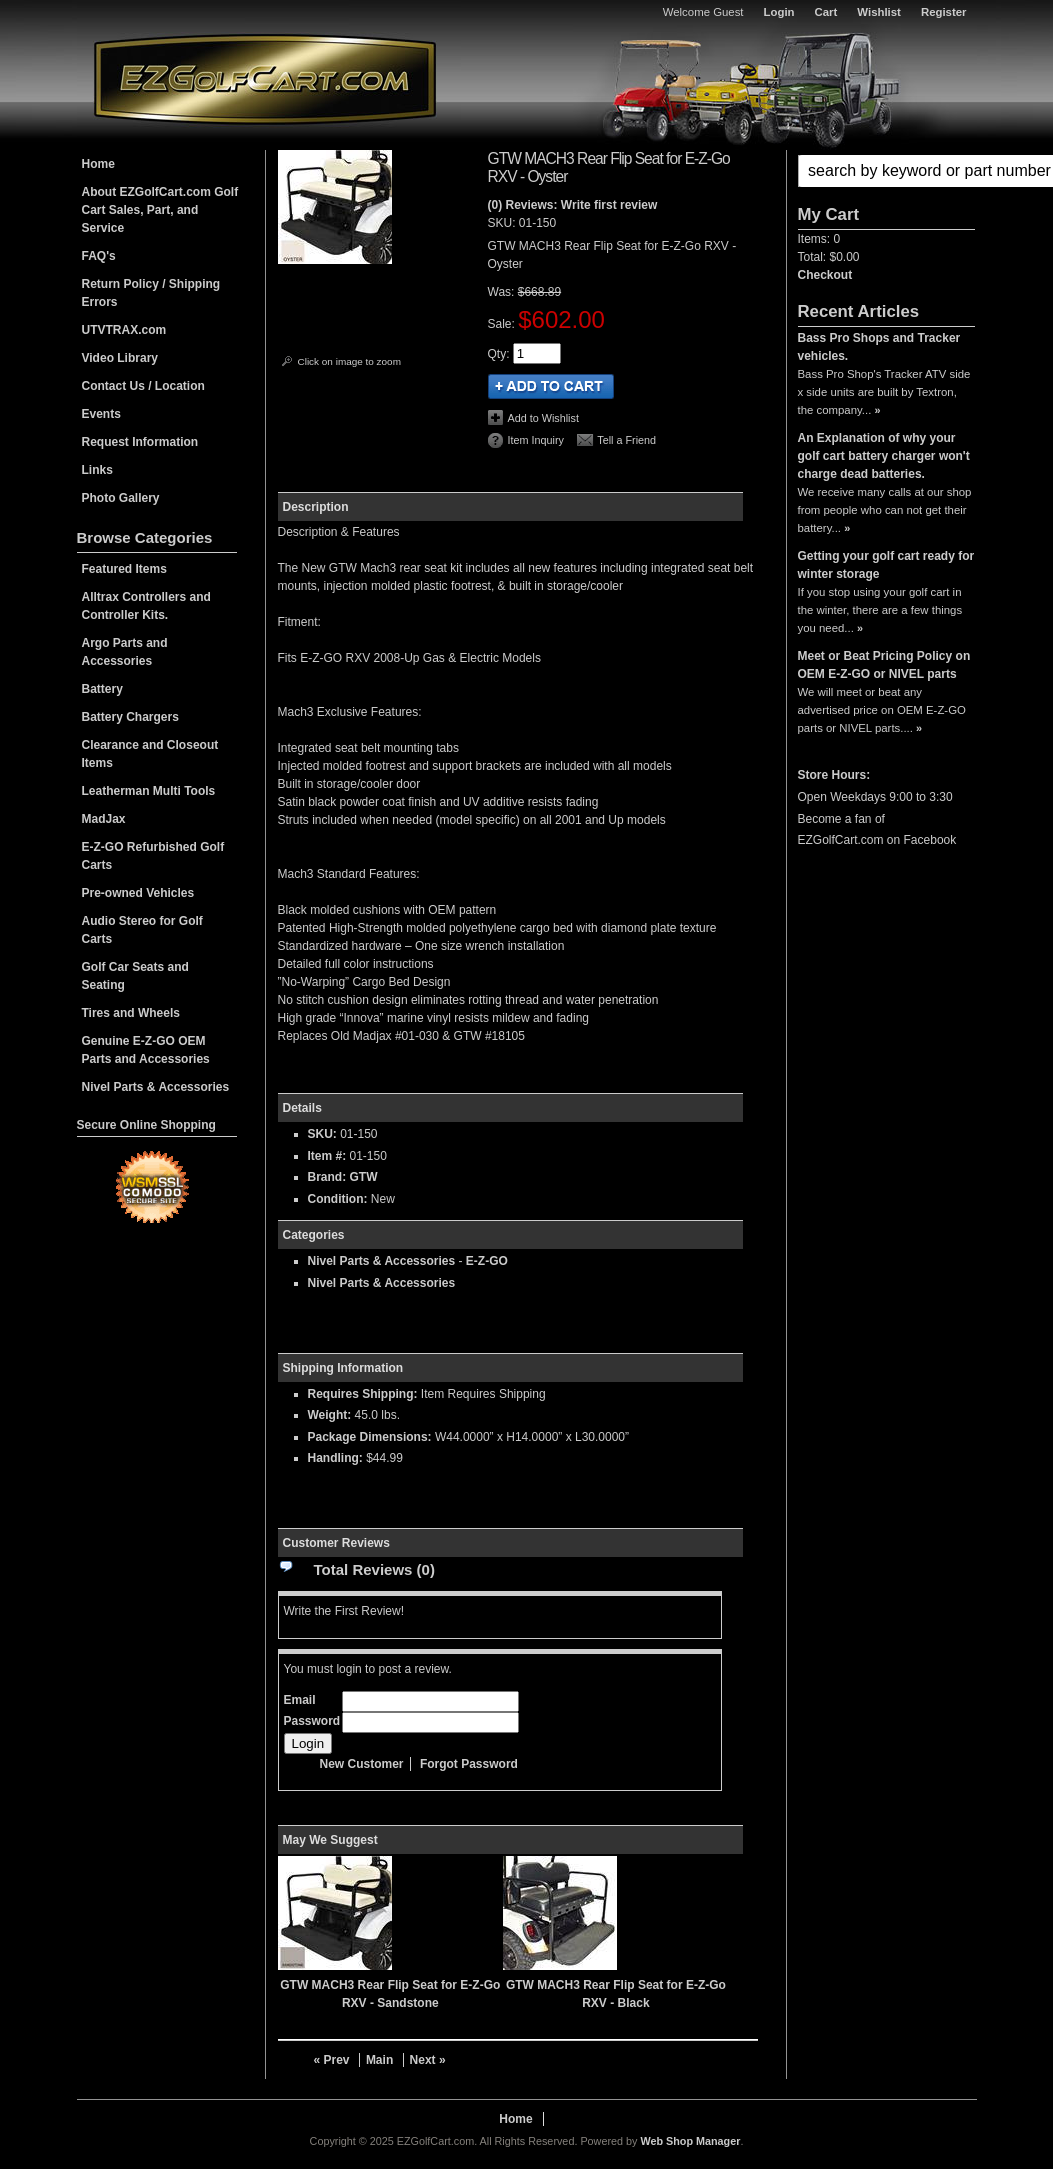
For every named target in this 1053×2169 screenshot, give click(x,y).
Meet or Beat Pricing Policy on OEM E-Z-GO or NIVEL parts (884, 665)
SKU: (503, 223)
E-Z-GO (487, 1261)
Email (300, 1700)
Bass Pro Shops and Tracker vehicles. (879, 347)
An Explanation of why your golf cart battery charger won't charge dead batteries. (884, 456)
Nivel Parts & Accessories (382, 1261)
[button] (886, 171)
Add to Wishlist (543, 418)
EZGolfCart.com (265, 78)
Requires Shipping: (363, 1394)
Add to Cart (551, 386)
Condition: (338, 1199)
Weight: (330, 1415)
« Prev (332, 2060)
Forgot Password (469, 1764)
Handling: (335, 1458)
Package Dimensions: (370, 1437)
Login (779, 12)
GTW (364, 1177)
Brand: (327, 1177)
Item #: (329, 1156)
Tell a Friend (626, 440)
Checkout (825, 275)
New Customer (362, 1764)
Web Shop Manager (690, 2141)
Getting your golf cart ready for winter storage (886, 565)
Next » (428, 2060)
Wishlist (879, 12)
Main (379, 2060)
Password (312, 1721)
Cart (826, 12)
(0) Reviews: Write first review (573, 205)
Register (944, 12)
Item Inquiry (536, 440)
